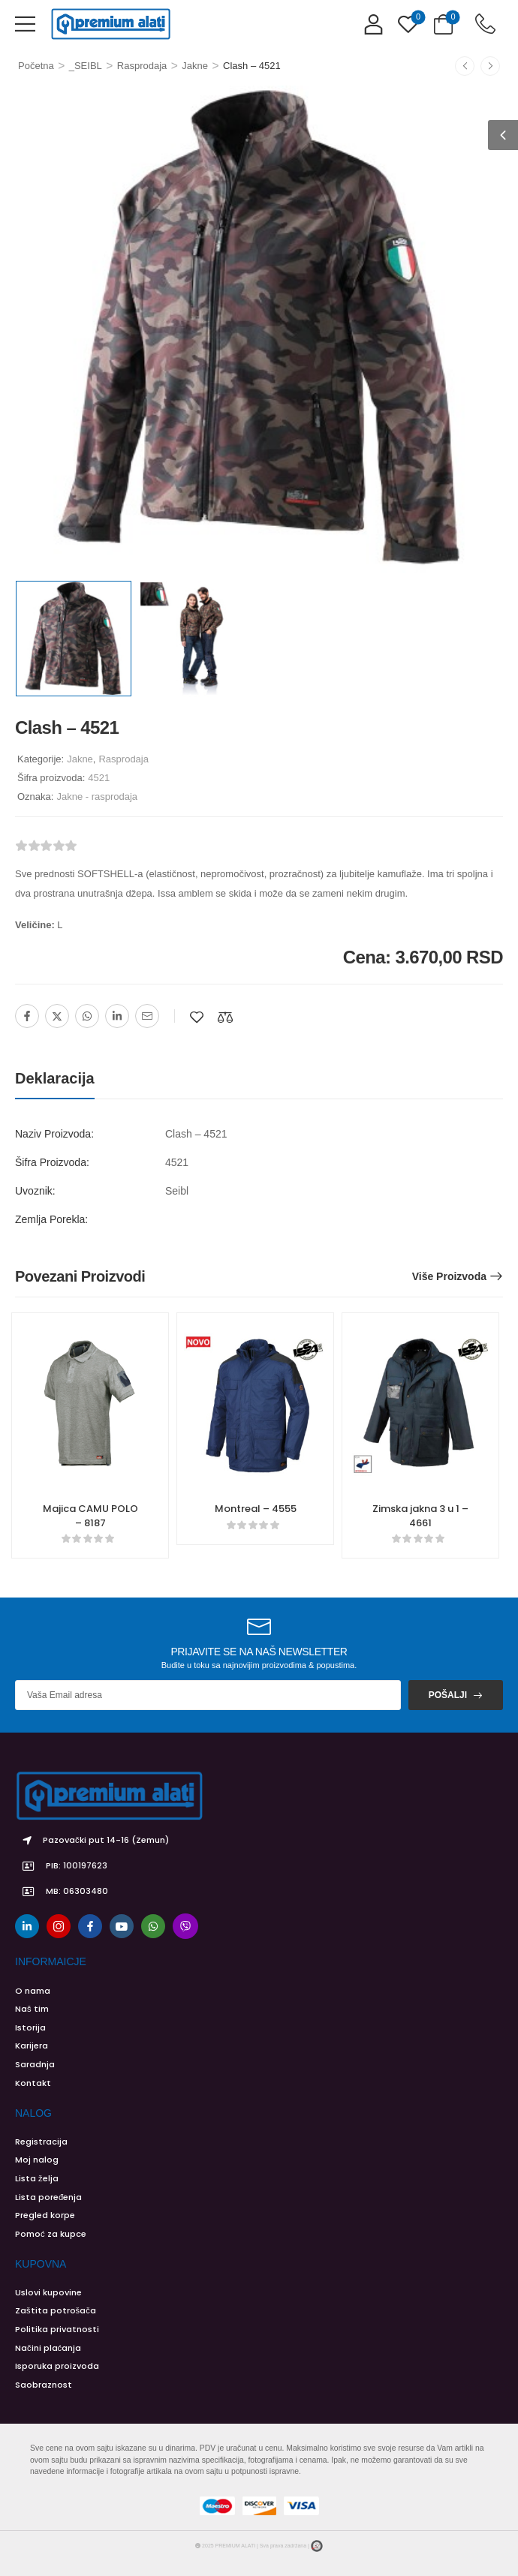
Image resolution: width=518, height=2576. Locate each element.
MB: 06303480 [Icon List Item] (61, 1891)
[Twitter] (57, 1016)
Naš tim (32, 2009)
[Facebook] (27, 1016)
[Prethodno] (464, 66)
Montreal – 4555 (256, 1508)
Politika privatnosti (57, 2329)
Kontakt (33, 2083)
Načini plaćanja (48, 2348)
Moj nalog (37, 2160)
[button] (25, 24)
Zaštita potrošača (55, 2310)
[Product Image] (259, 329)
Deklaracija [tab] (55, 1078)
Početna (36, 65)
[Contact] (485, 24)
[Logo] (110, 24)
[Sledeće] (490, 66)
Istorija (30, 2027)
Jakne (195, 65)
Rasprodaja (142, 65)
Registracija (41, 2142)
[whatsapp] (153, 1926)
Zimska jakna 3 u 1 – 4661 (420, 1515)
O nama (32, 1991)
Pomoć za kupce (50, 2234)
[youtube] (122, 1926)
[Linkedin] (117, 1016)
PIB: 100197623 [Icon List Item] (61, 1866)
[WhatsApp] (87, 1016)
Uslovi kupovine (48, 2292)
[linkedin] (27, 1926)
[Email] (147, 1016)
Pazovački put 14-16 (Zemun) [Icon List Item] (92, 1840)
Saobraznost (43, 2385)
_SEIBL (85, 65)
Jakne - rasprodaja (96, 796)
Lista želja (37, 2178)
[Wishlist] (408, 24)
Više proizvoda (449, 1276)
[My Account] (373, 24)
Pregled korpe (45, 2215)
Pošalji (448, 1695)
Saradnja (35, 2064)
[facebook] (90, 1926)
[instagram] (59, 1926)
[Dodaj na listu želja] (196, 1017)
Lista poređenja (48, 2197)
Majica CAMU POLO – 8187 (90, 1515)
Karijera (31, 2045)
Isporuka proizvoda (57, 2366)
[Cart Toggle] (443, 23)
